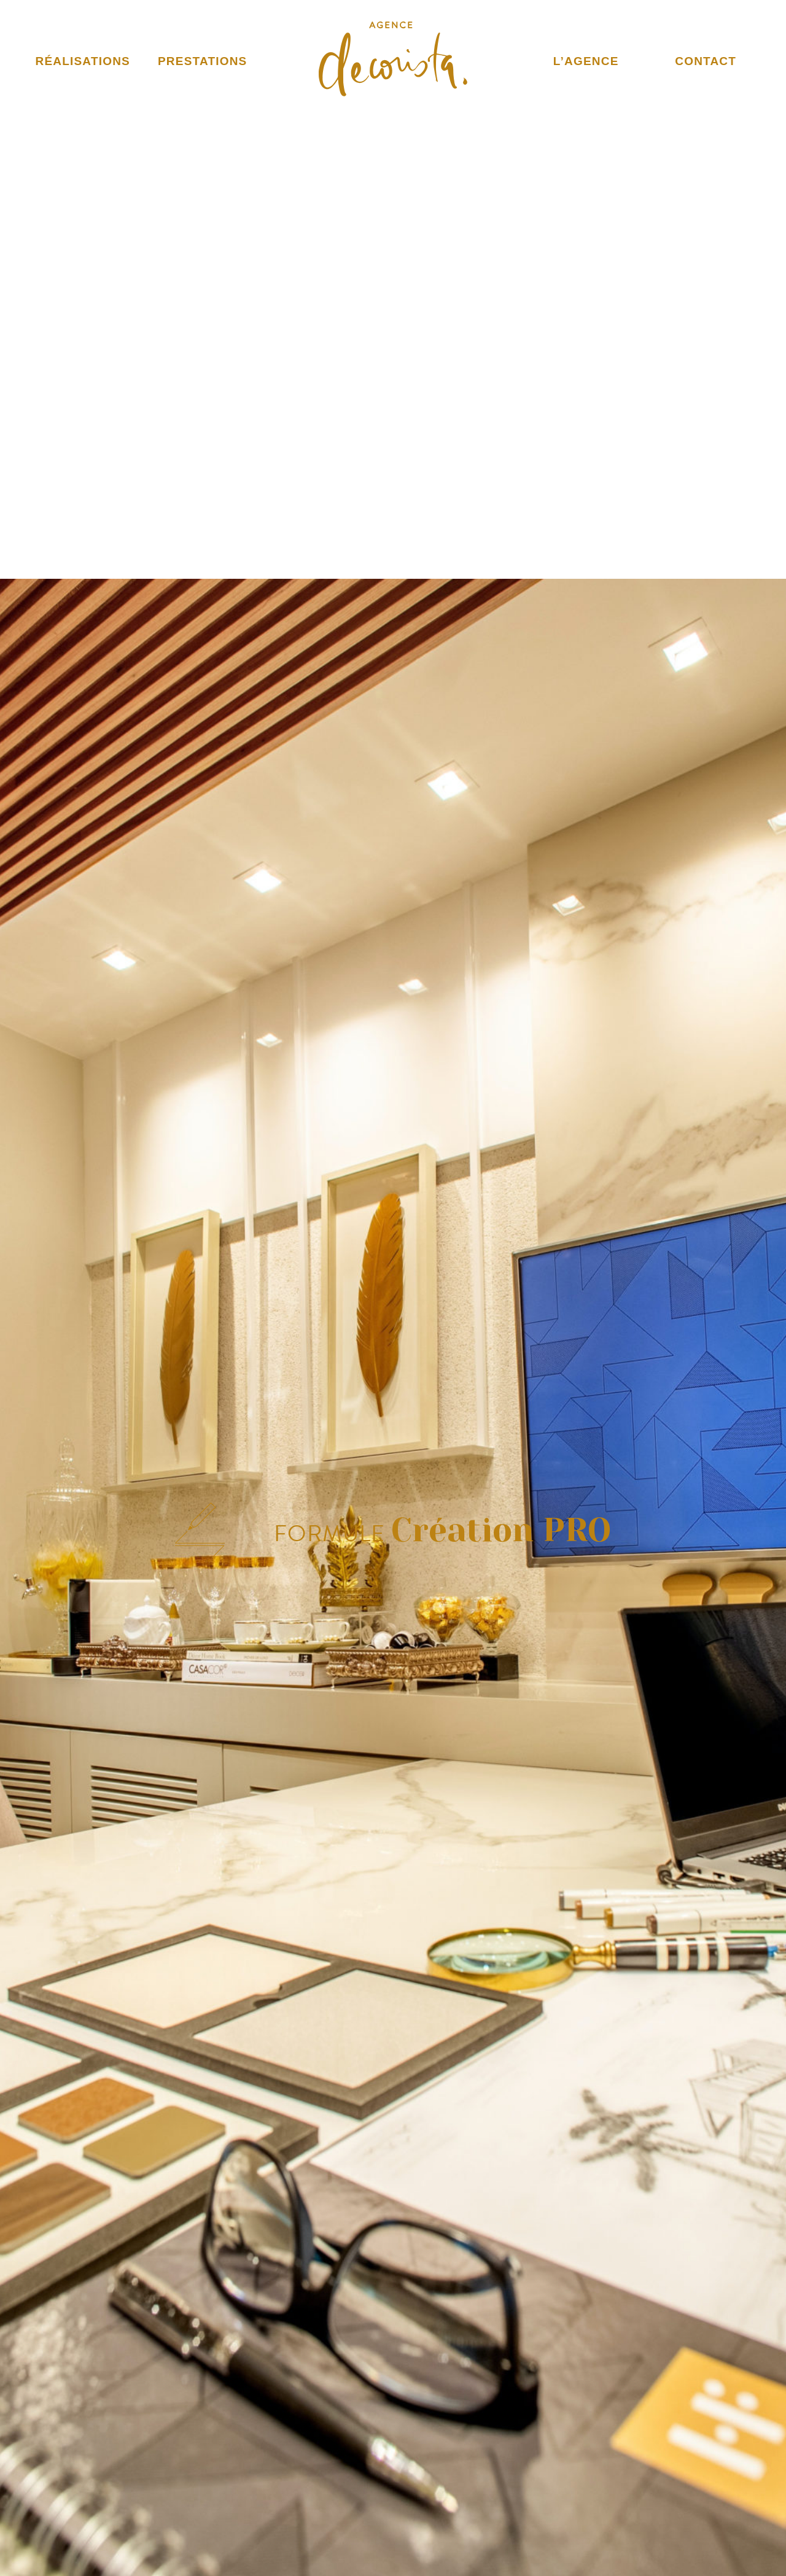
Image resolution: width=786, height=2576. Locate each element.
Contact (705, 61)
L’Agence (586, 61)
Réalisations (83, 61)
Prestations (202, 61)
